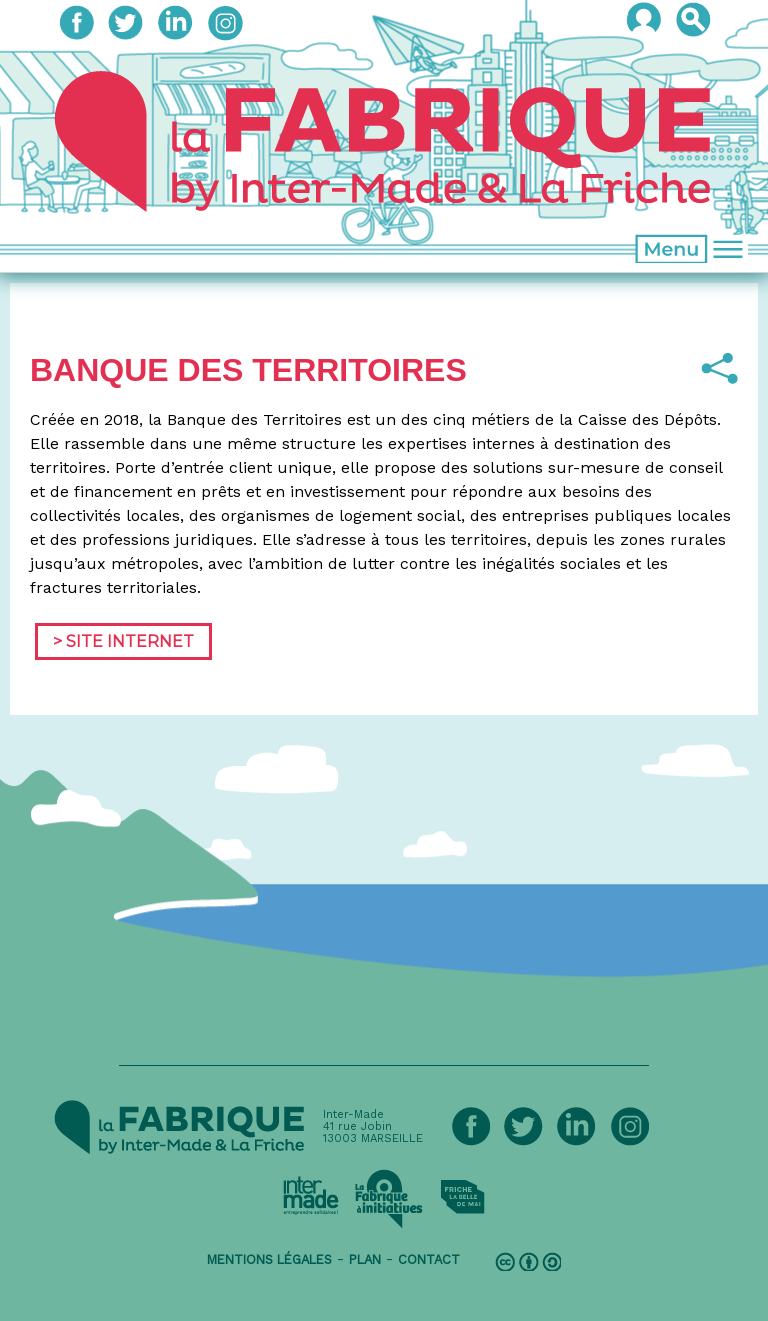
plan (365, 1259)
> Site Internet (123, 641)
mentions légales (269, 1259)
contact (429, 1259)
